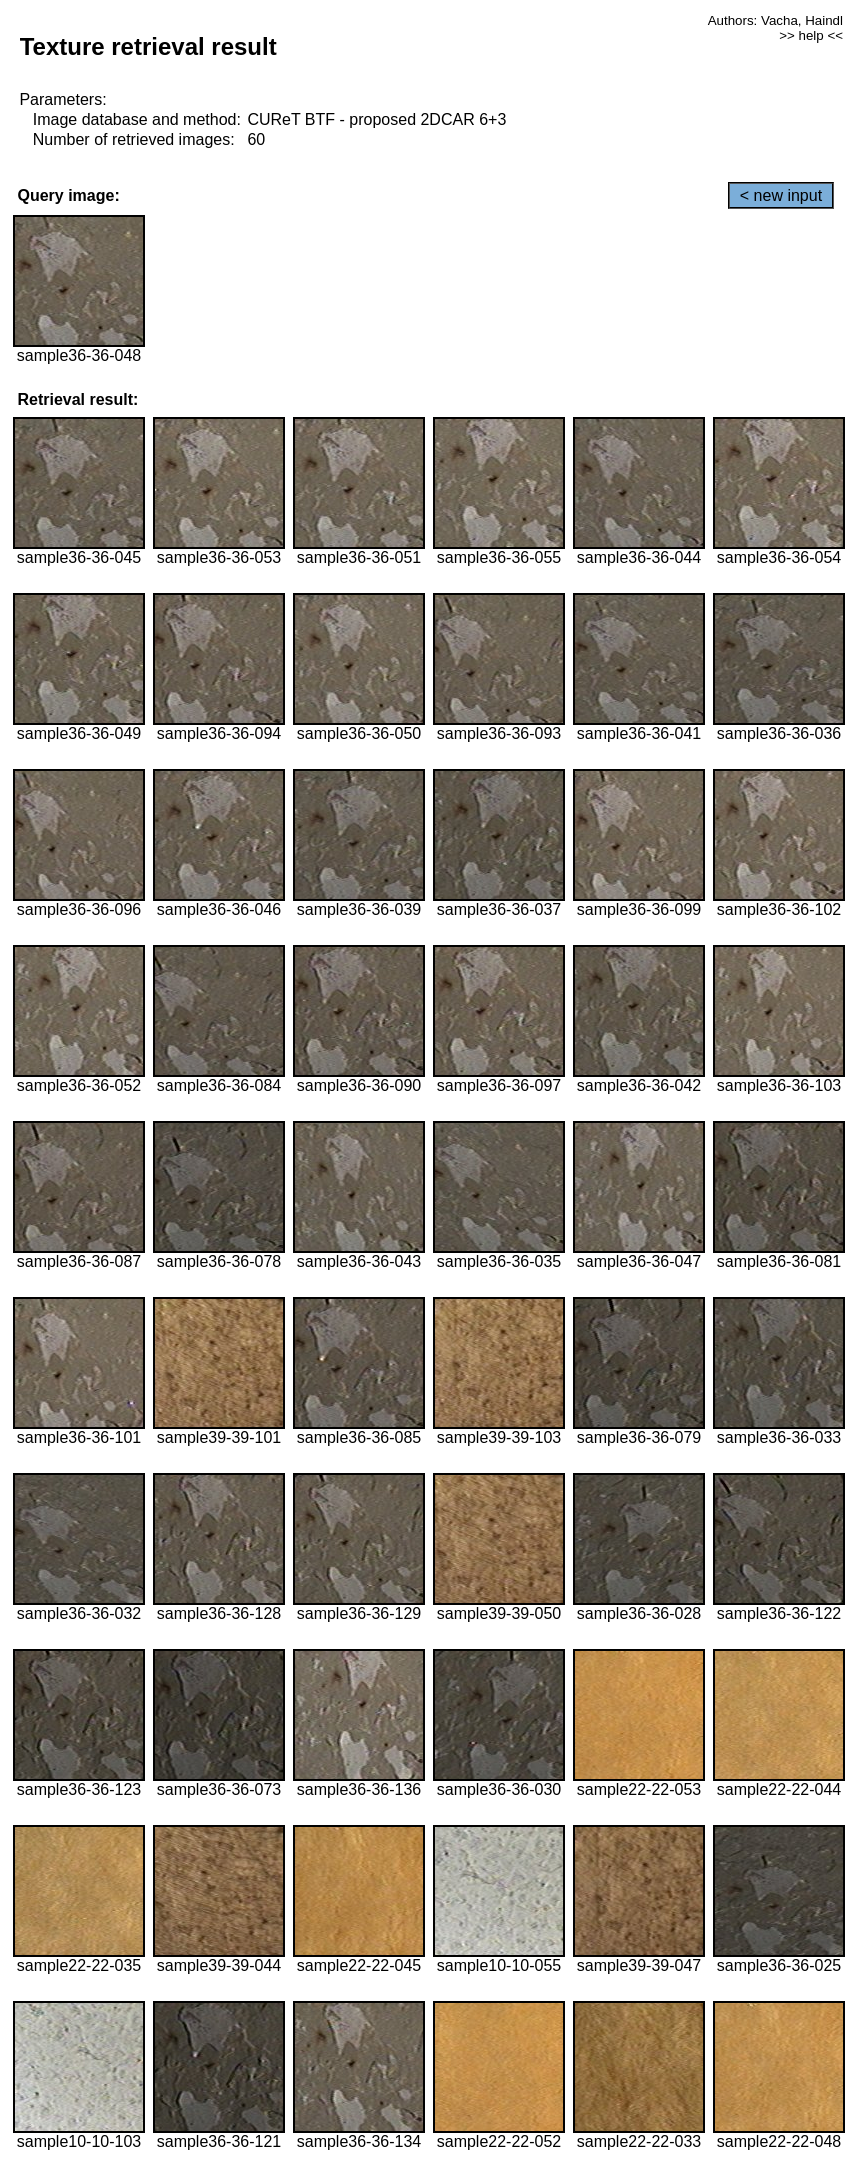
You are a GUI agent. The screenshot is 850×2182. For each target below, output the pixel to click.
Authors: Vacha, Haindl (775, 20)
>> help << (811, 35)
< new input (781, 195)
